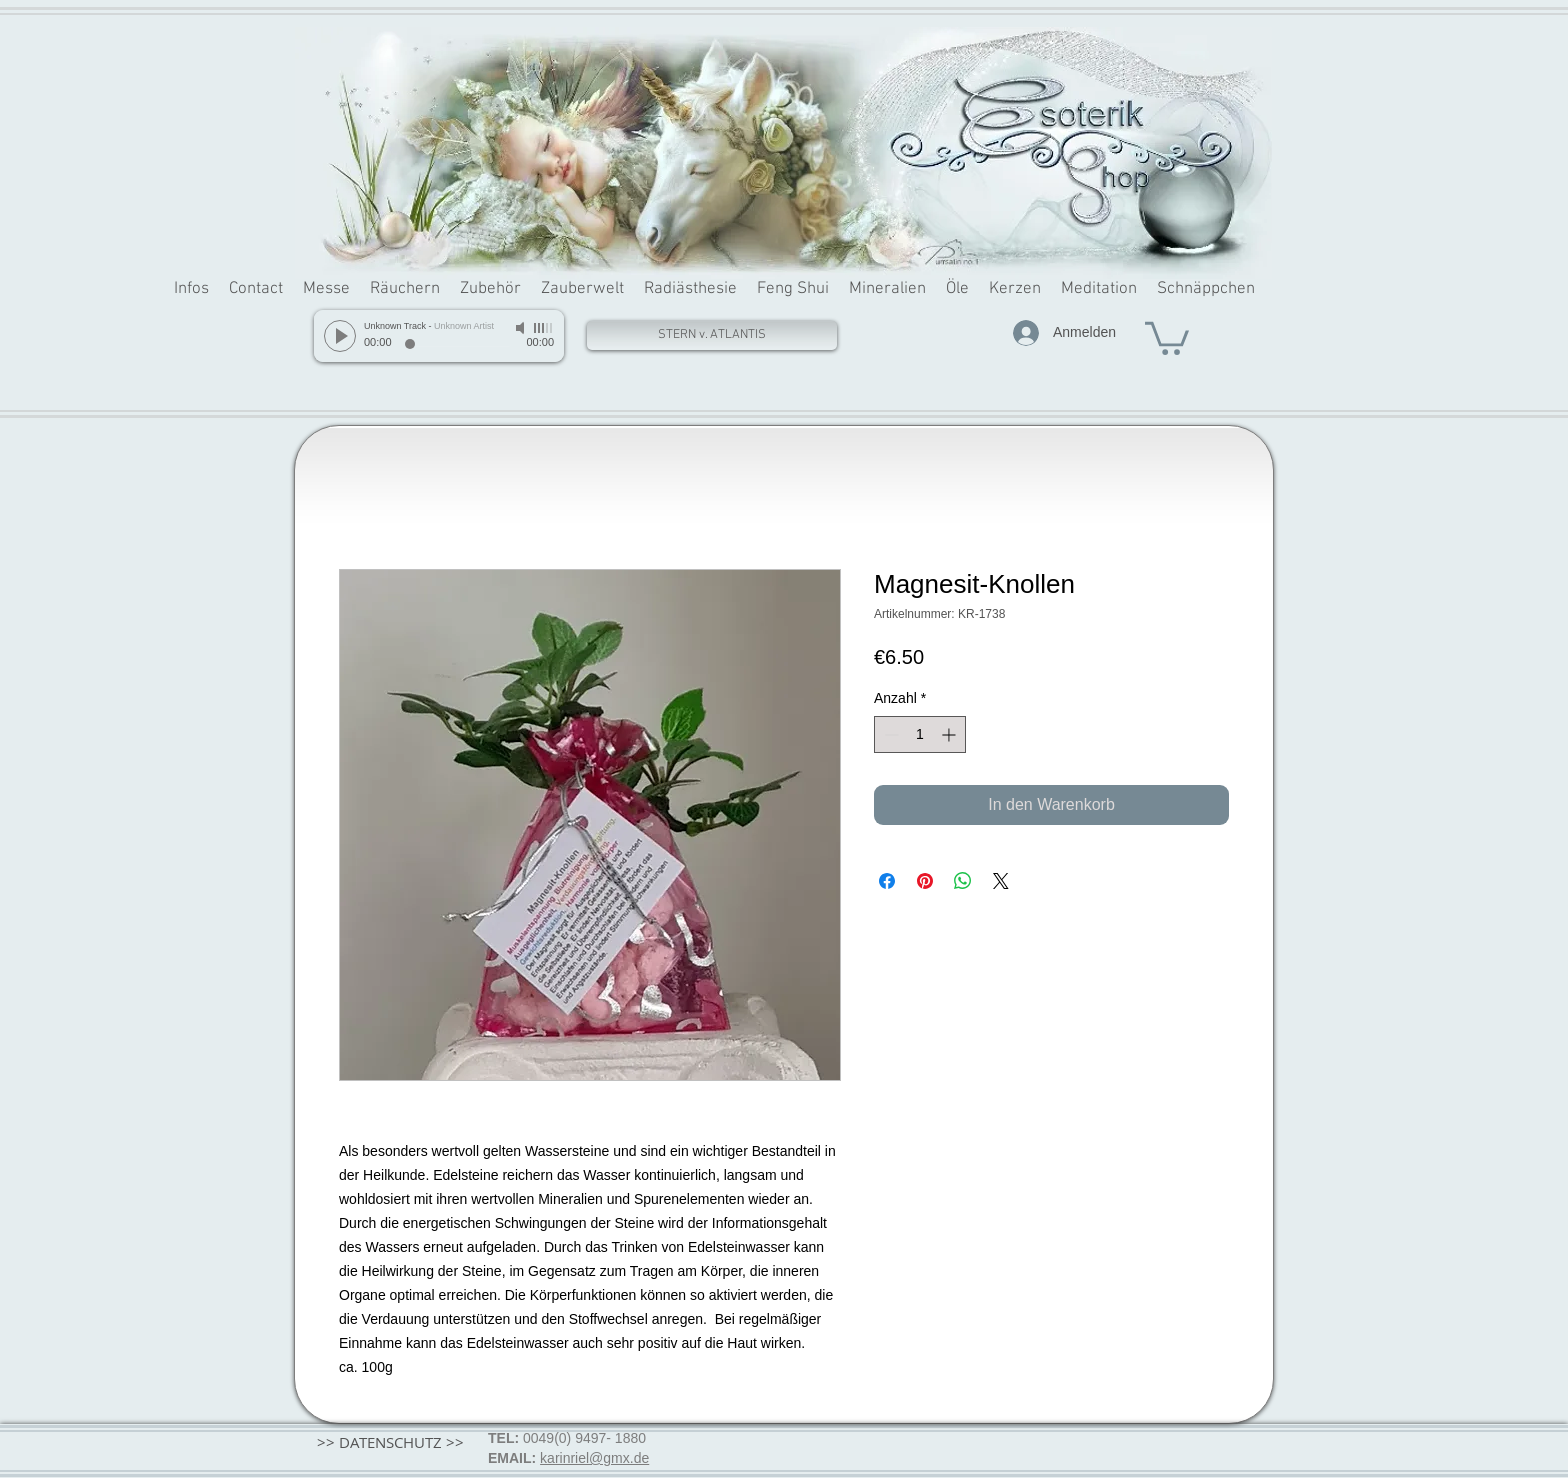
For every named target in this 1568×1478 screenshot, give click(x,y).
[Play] (340, 336)
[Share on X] (1001, 881)
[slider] (544, 328)
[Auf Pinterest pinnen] (925, 881)
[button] (1167, 336)
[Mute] (522, 328)
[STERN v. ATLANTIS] (712, 335)
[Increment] (950, 734)
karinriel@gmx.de (594, 1458)
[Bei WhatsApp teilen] (963, 881)
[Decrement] (889, 734)
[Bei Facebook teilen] (887, 881)
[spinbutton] (920, 734)
